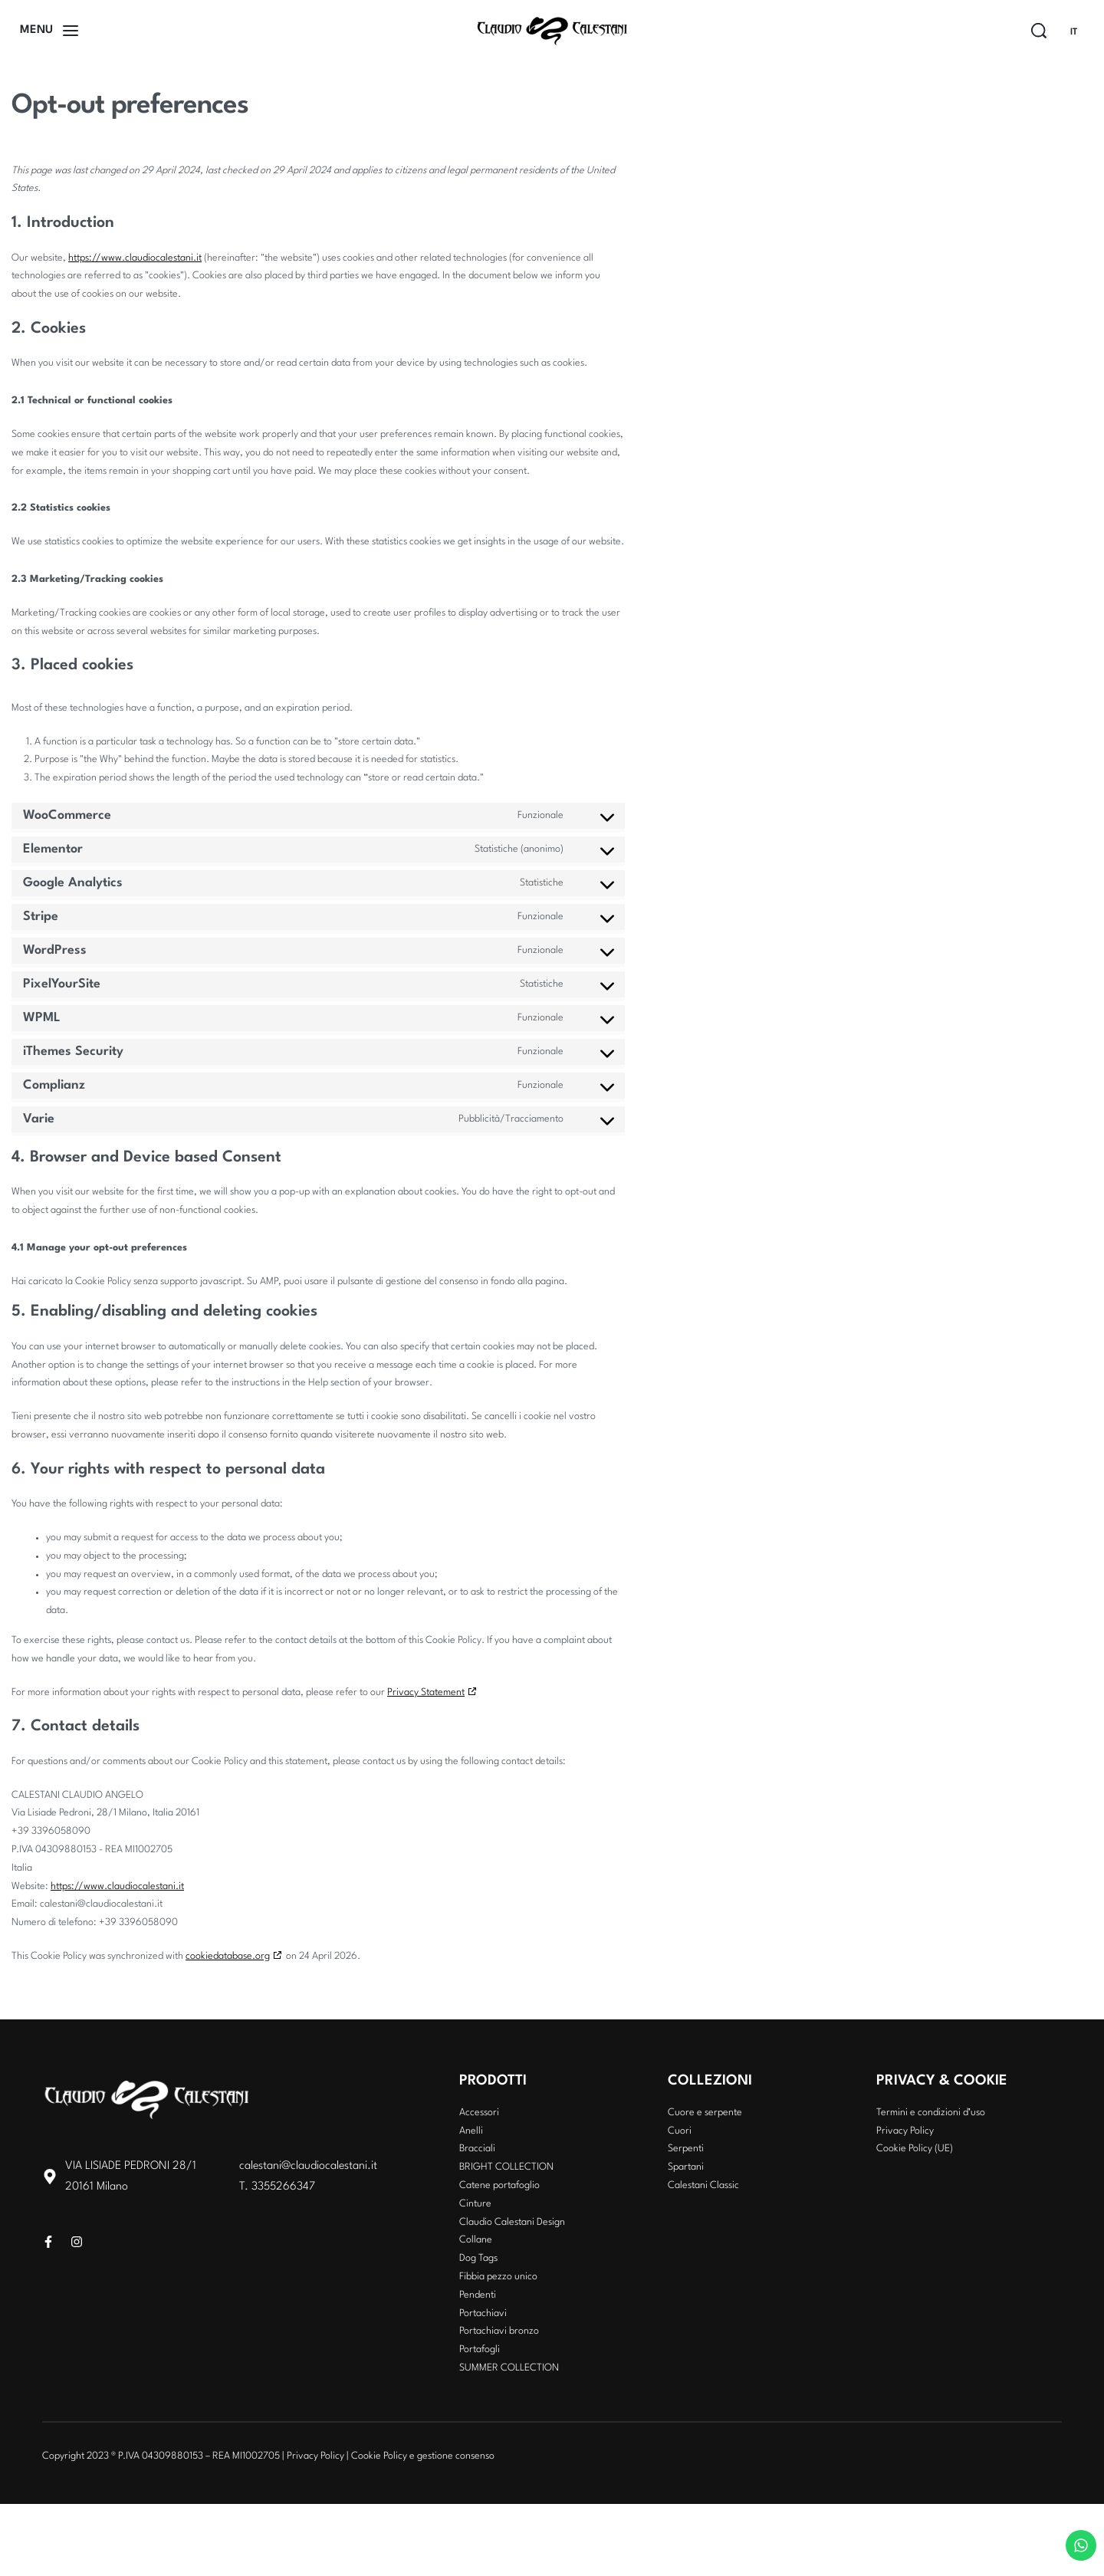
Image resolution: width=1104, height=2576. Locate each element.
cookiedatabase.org (228, 1956)
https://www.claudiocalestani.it (135, 258)
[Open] (49, 31)
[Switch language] (1080, 32)
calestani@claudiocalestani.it (308, 2166)
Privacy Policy (315, 2456)
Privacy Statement (426, 1692)
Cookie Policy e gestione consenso (423, 2456)
